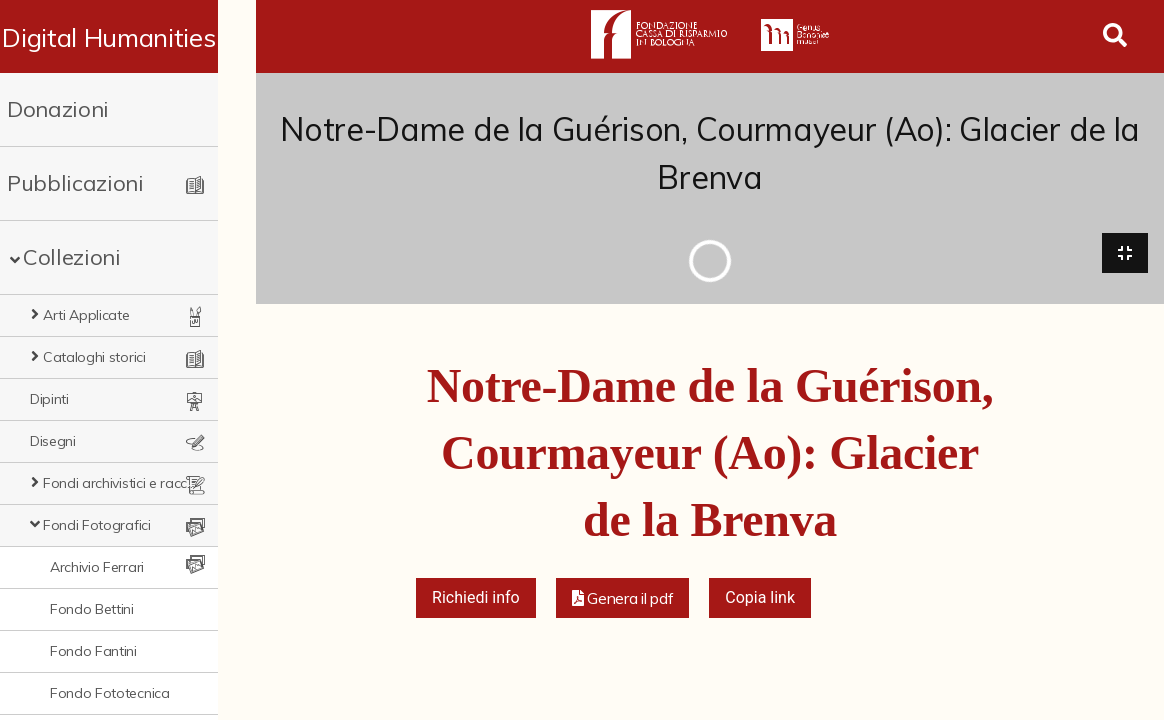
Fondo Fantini (93, 651)
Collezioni (72, 257)
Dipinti (49, 399)
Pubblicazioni (75, 183)
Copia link (760, 598)
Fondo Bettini (92, 609)
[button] (623, 599)
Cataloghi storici (94, 357)
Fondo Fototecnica (110, 693)
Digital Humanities (127, 37)
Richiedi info (476, 598)
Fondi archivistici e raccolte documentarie (139, 483)
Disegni (53, 441)
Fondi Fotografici (97, 525)
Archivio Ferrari (97, 567)
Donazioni (58, 109)
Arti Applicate (86, 315)
